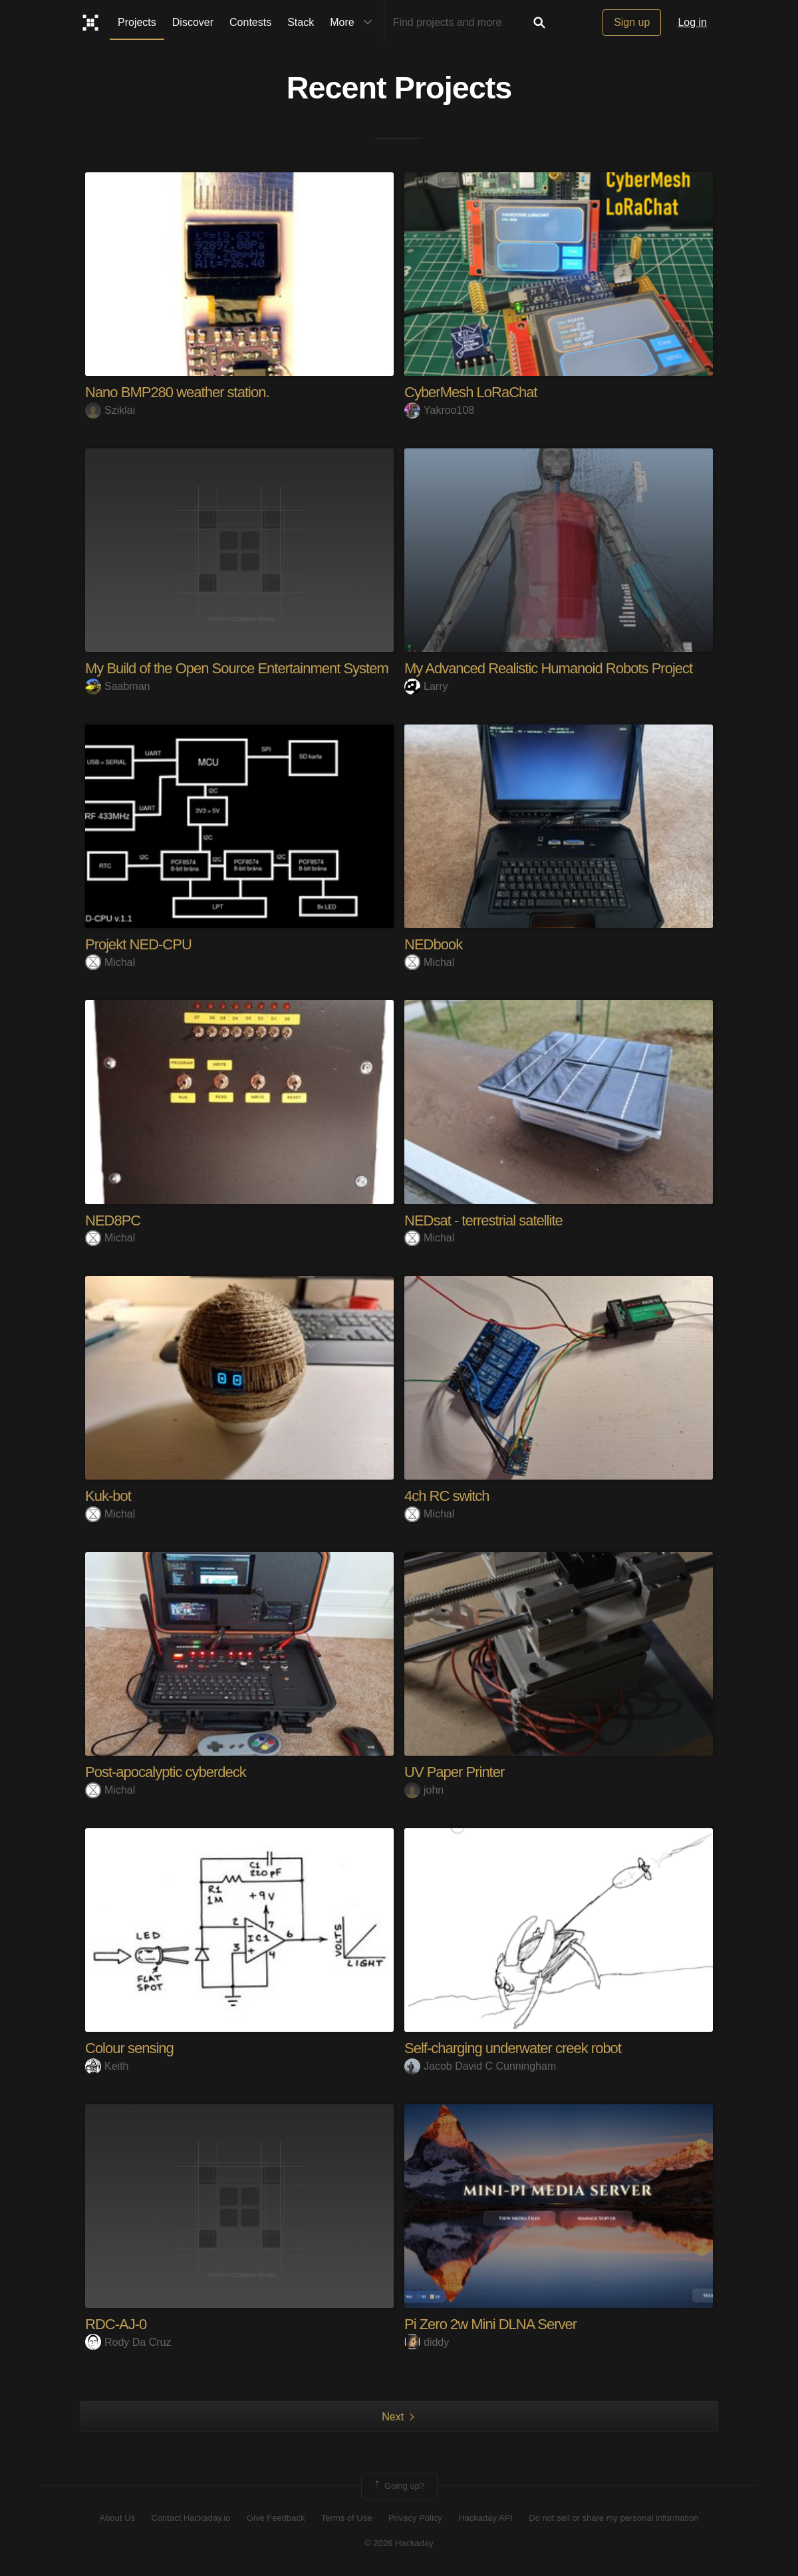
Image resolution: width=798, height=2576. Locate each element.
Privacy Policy (415, 2518)
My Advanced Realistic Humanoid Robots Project (548, 668)
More (354, 23)
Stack (300, 22)
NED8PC (112, 1220)
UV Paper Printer (454, 1772)
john (424, 1790)
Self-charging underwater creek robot (512, 2048)
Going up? (398, 2486)
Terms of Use (346, 2518)
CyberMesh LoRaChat (470, 392)
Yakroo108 (439, 410)
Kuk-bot (108, 1496)
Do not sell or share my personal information (613, 2518)
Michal (110, 962)
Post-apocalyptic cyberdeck (165, 1772)
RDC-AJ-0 (115, 2324)
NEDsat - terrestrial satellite (483, 1220)
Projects (137, 22)
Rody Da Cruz (128, 2342)
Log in (692, 22)
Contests (250, 22)
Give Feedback (276, 2518)
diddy (426, 2342)
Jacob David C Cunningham (480, 2066)
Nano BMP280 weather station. (177, 392)
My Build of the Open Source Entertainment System (236, 668)
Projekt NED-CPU (138, 944)
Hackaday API (485, 2518)
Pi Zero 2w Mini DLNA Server (490, 2324)
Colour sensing (129, 2048)
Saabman (117, 686)
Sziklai (110, 410)
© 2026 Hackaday (399, 2543)
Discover (192, 22)
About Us (117, 2518)
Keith (106, 2066)
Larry (426, 686)
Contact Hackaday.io (191, 2518)
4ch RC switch (446, 1496)
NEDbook (433, 944)
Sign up (632, 22)
